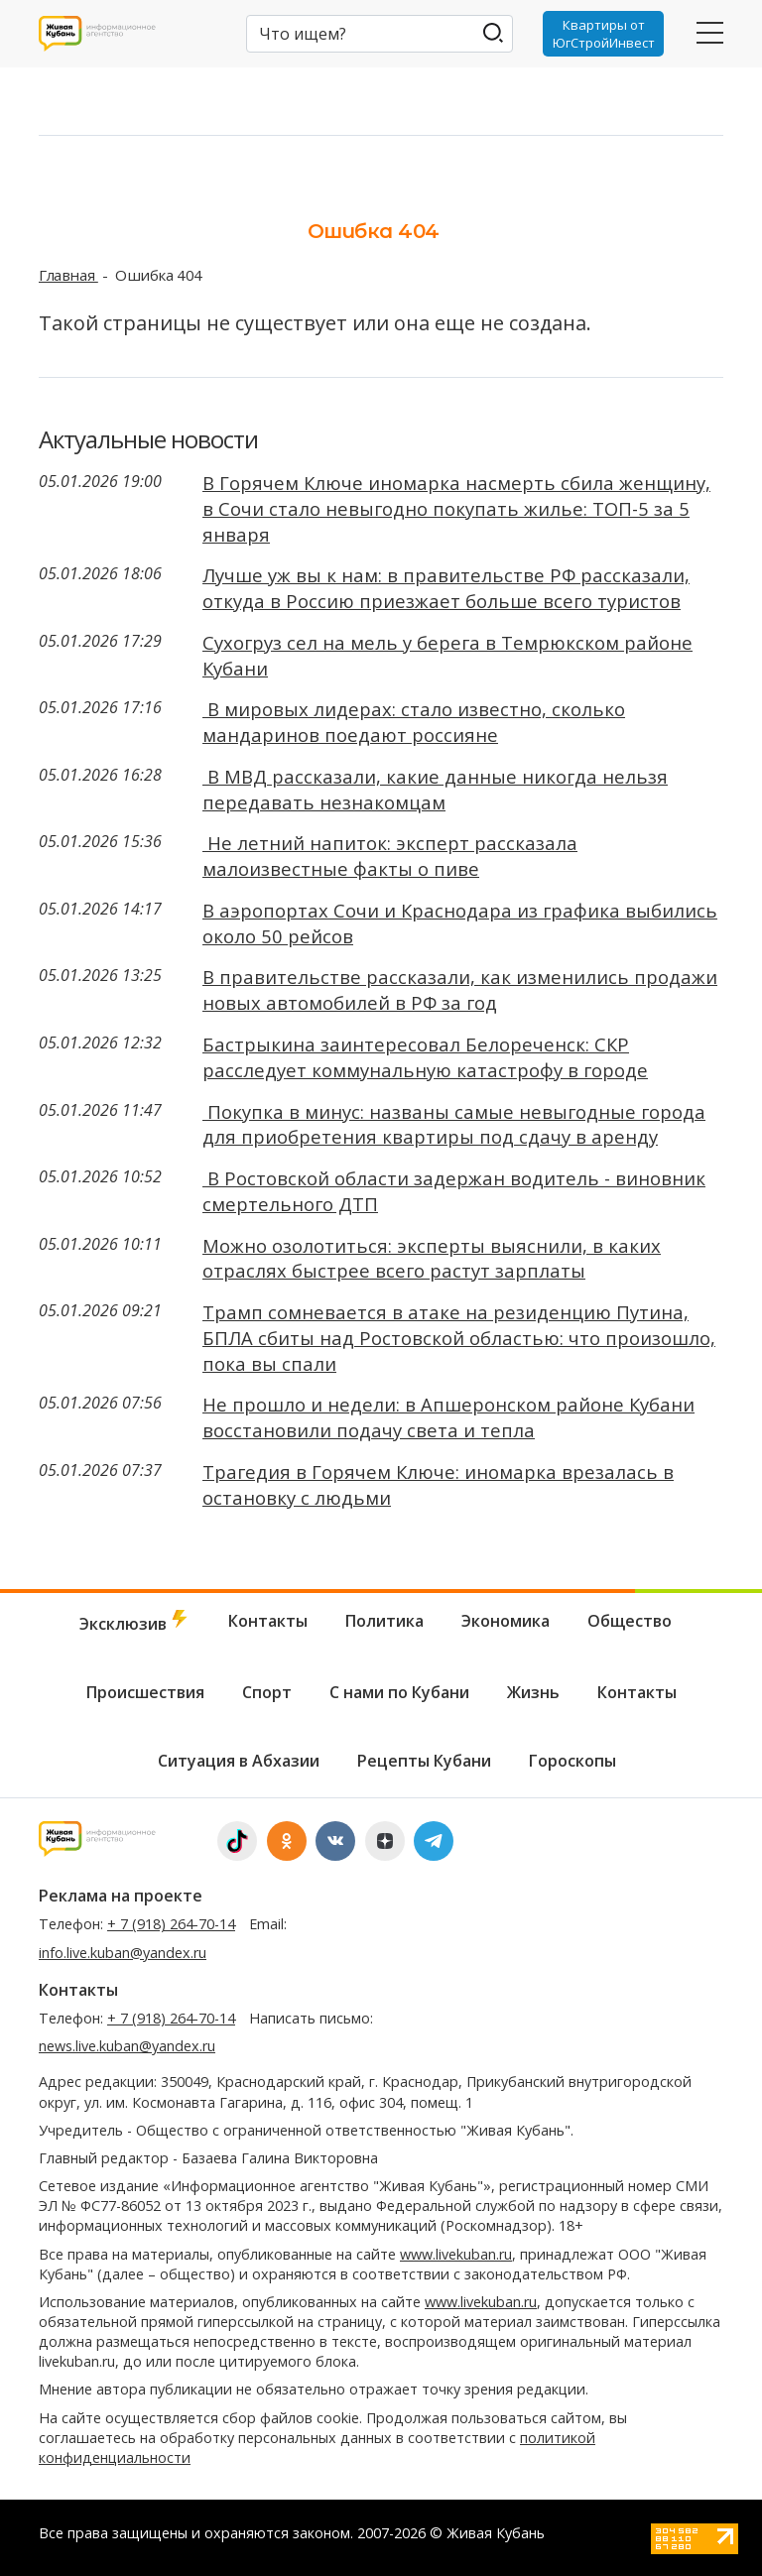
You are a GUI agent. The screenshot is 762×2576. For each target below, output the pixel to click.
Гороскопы (572, 1761)
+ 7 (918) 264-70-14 (171, 1923)
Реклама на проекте (120, 1895)
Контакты (268, 1621)
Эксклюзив (134, 1622)
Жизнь (533, 1692)
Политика (384, 1621)
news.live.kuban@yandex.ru (127, 2045)
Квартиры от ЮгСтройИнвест (604, 34)
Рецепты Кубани (424, 1761)
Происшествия (145, 1692)
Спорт (267, 1692)
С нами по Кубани (399, 1692)
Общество (629, 1621)
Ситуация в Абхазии (238, 1761)
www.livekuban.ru (456, 2254)
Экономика (505, 1621)
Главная (68, 275)
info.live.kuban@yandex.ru (122, 1952)
